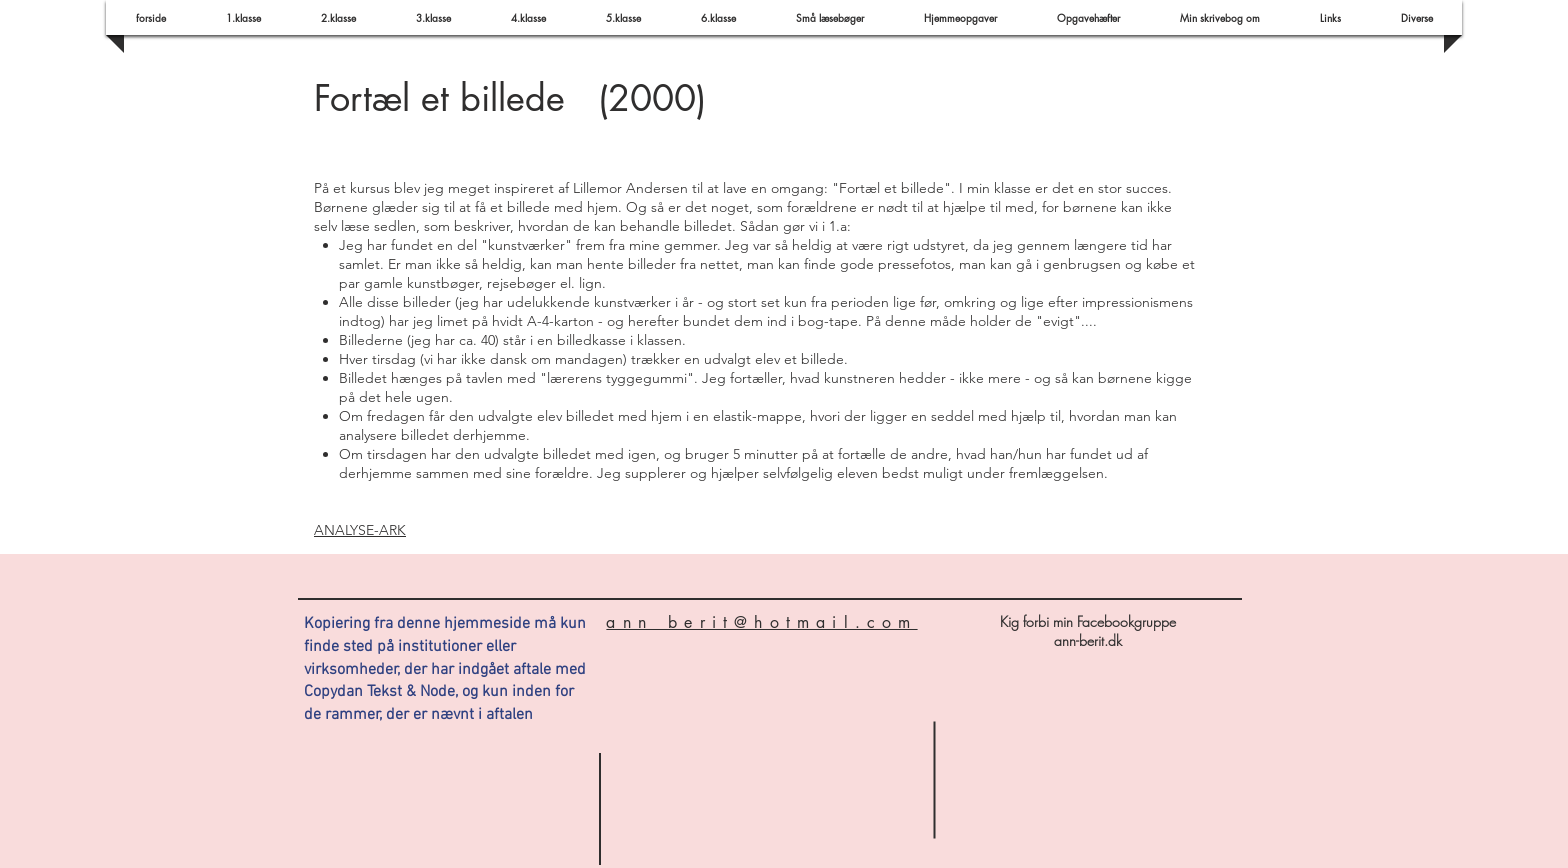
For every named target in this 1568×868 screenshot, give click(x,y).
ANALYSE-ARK (360, 530)
